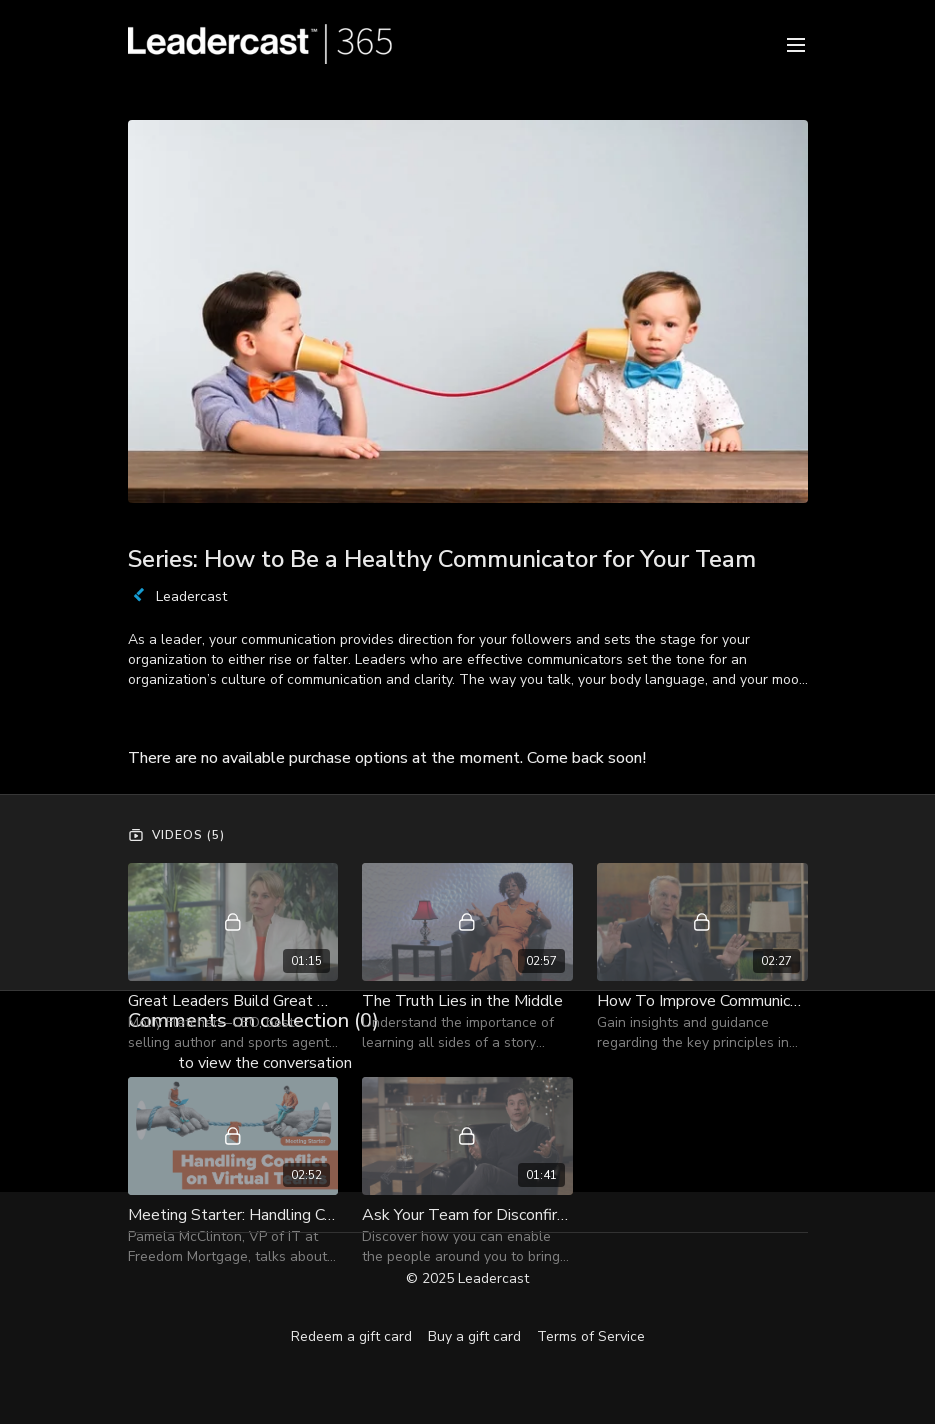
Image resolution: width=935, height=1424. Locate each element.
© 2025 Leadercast (467, 1279)
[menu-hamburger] (796, 43)
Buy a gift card (474, 1336)
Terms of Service (591, 1336)
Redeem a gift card (351, 1336)
